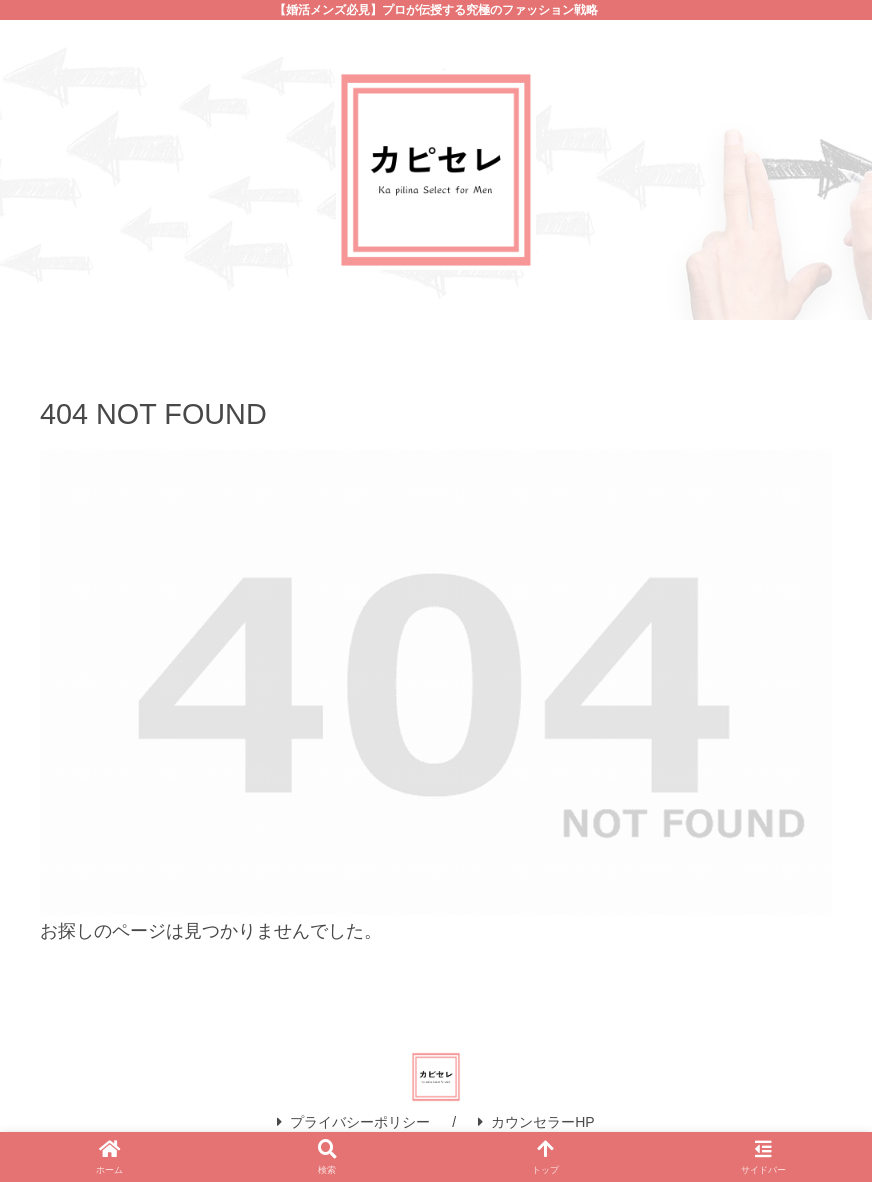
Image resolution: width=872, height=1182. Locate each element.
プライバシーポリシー (353, 1122)
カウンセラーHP (536, 1122)
